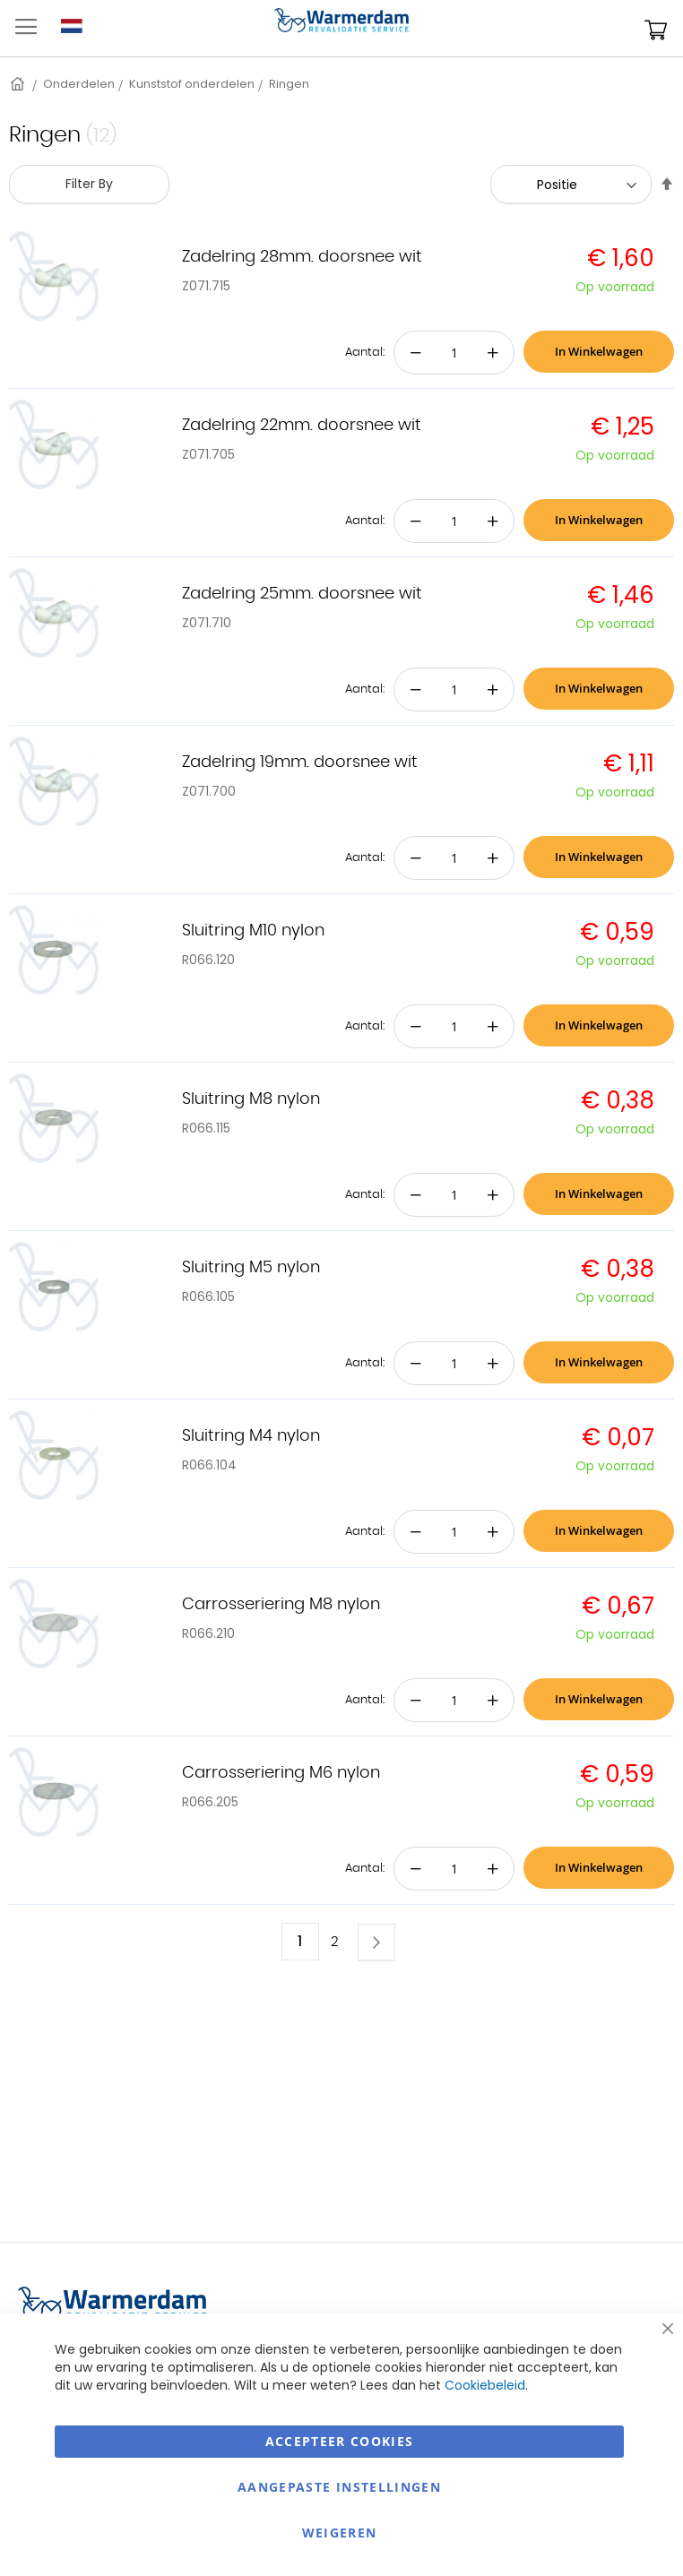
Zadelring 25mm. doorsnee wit (302, 594)
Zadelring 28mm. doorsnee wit (302, 257)
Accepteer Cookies (339, 2441)
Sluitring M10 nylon (253, 931)
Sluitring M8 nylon (251, 1099)
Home (19, 83)
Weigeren (339, 2532)
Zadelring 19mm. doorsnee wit (300, 762)
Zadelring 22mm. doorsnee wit (301, 426)
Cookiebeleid (485, 2385)
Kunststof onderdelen (192, 83)
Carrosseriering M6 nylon (281, 1773)
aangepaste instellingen (339, 2486)
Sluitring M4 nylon (251, 1436)
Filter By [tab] (89, 184)
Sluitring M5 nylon (251, 1268)
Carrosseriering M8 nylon (281, 1605)
